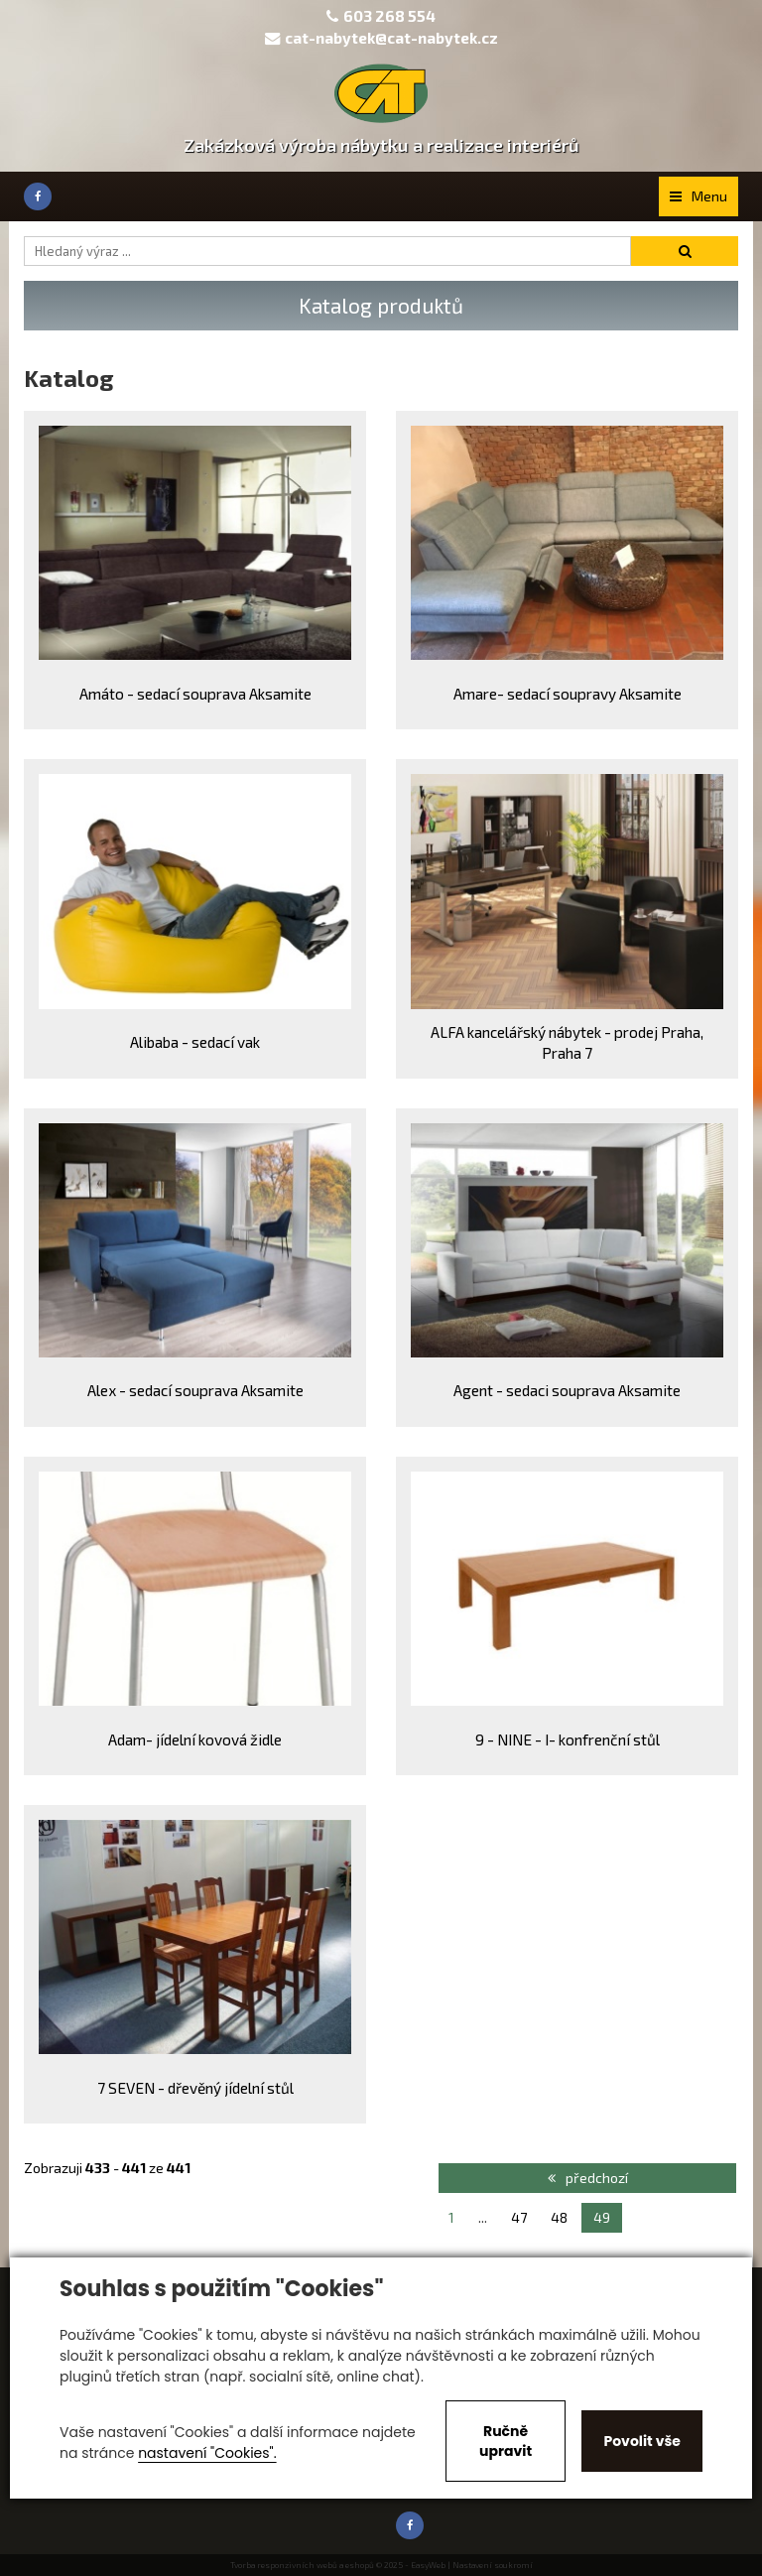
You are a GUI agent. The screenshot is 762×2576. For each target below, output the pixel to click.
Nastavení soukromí (492, 2565)
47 (519, 2217)
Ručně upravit (505, 2441)
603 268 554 (389, 16)
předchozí (588, 2177)
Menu (698, 196)
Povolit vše (641, 2441)
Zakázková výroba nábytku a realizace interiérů (381, 145)
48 (559, 2217)
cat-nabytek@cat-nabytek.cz (381, 38)
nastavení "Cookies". (207, 2453)
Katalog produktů (381, 305)
